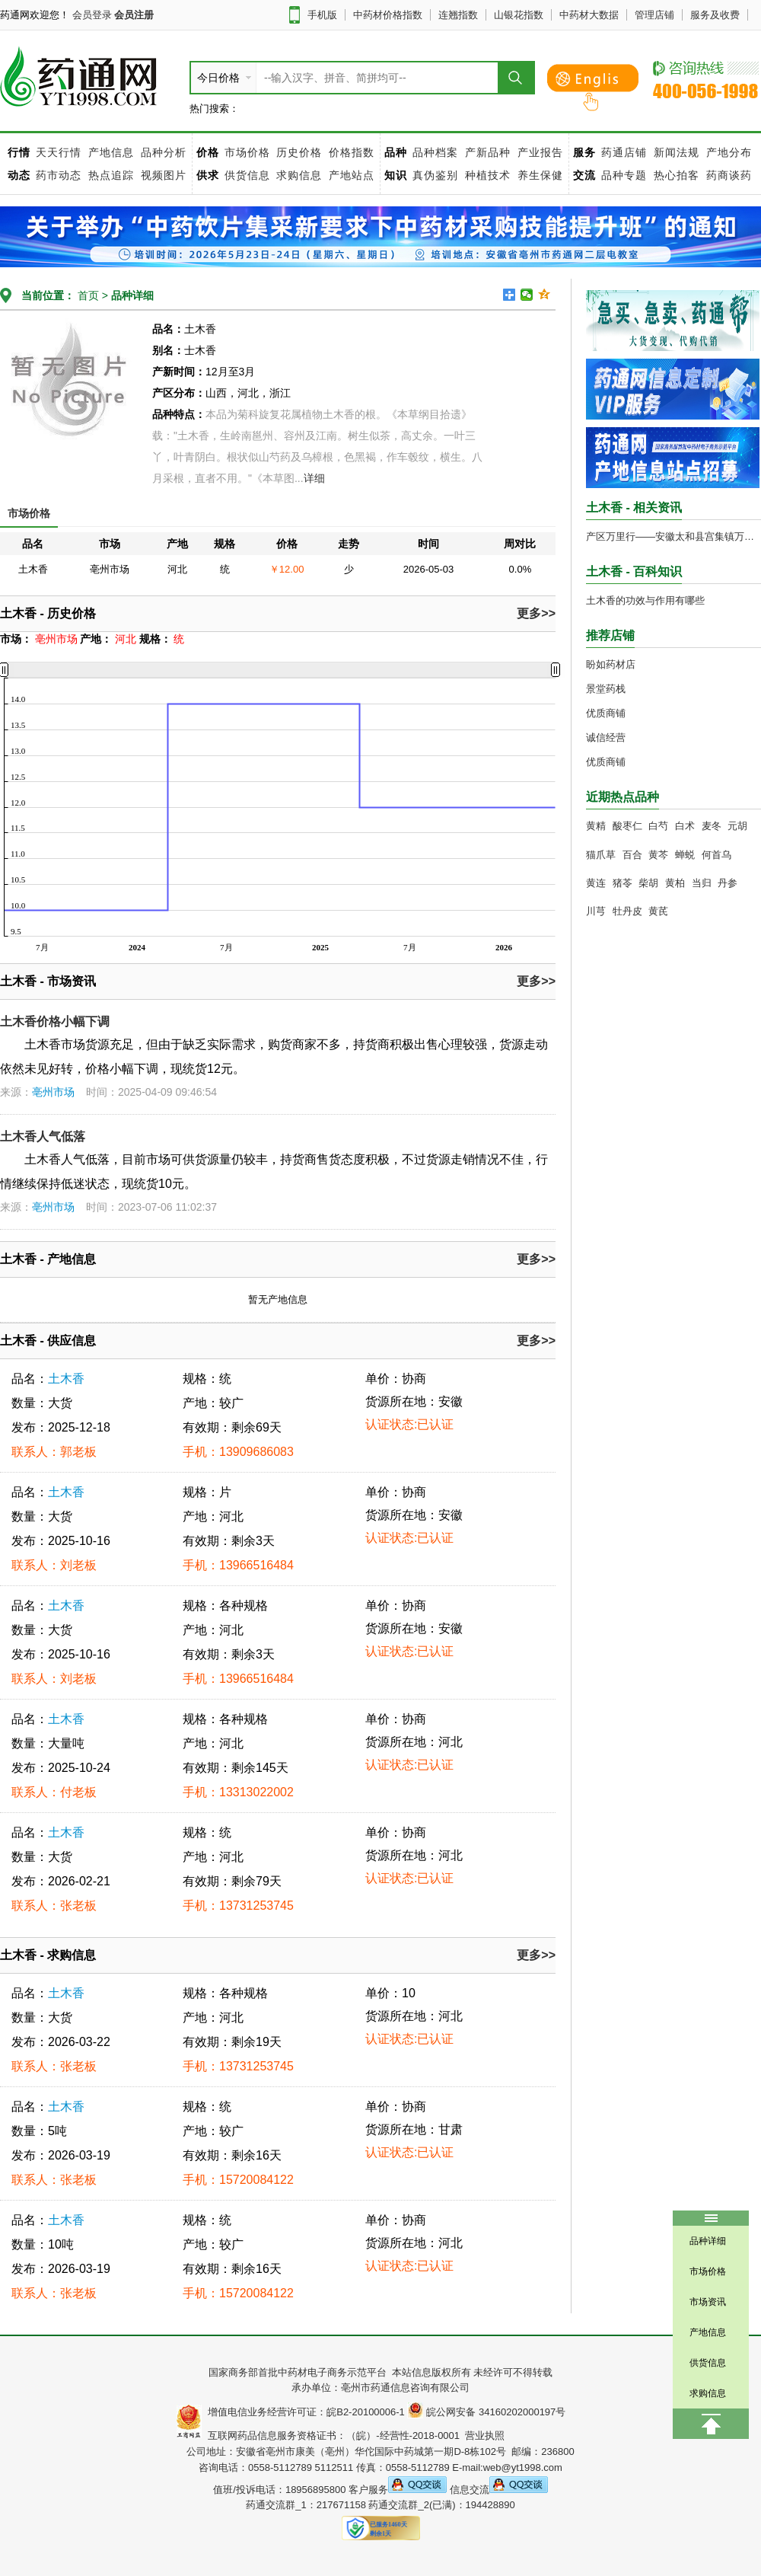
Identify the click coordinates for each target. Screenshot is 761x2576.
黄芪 (658, 911)
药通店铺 (624, 152)
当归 (702, 883)
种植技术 (488, 175)
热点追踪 (113, 175)
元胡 (737, 826)
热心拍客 (678, 175)
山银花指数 (518, 15)
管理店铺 (654, 15)
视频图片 (163, 175)
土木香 (66, 1378)
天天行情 (58, 152)
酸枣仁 (627, 826)
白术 (685, 826)
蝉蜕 (685, 854)
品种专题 (624, 175)
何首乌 (716, 854)
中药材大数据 (589, 15)
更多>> (536, 613)
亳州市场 (53, 1092)
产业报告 (540, 152)
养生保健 (540, 175)
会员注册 (134, 15)
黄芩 (658, 854)
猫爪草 (601, 854)
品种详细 (132, 295)
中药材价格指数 (387, 15)
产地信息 (111, 152)
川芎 (596, 911)
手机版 (322, 15)
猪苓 (622, 883)
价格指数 (351, 152)
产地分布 (729, 152)
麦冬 (711, 826)
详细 (314, 478)
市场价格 (247, 152)
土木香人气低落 (42, 1136)
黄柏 (675, 883)
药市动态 (58, 175)
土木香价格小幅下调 (55, 1021)
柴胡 (648, 883)
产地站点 (351, 175)
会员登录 (92, 15)
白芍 (658, 826)
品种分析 (163, 152)
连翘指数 (458, 15)
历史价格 (299, 152)
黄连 (596, 883)
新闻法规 (676, 152)
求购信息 (301, 175)
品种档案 (435, 152)
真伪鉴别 (435, 175)
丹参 (727, 883)
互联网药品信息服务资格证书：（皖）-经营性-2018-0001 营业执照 (353, 2435)
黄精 (596, 826)
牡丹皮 (627, 911)
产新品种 (488, 152)
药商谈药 (729, 175)
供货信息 (247, 175)
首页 (87, 295)
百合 (632, 854)
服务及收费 (715, 15)
